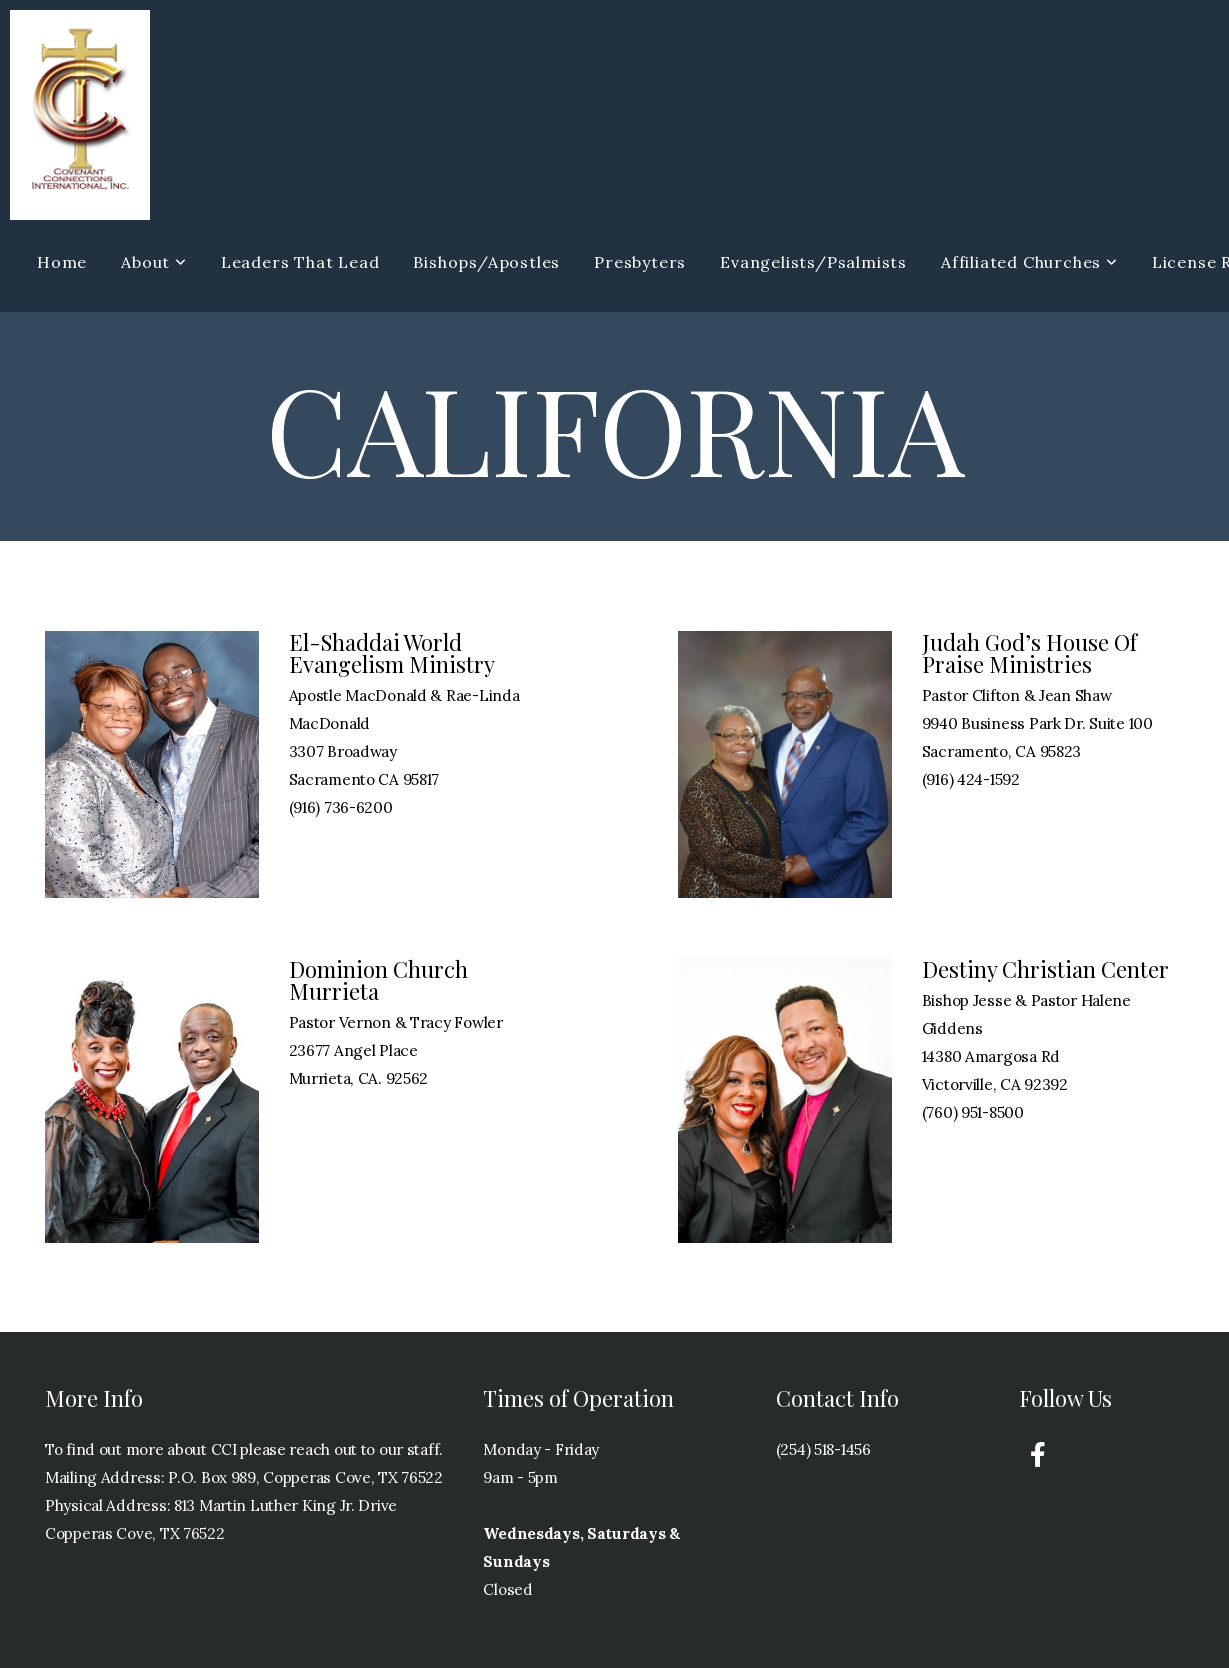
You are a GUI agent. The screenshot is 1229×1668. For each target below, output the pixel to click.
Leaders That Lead (300, 262)
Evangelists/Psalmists (813, 262)
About (154, 262)
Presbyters (640, 262)
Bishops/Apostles (486, 262)
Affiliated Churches (1029, 262)
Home (62, 262)
